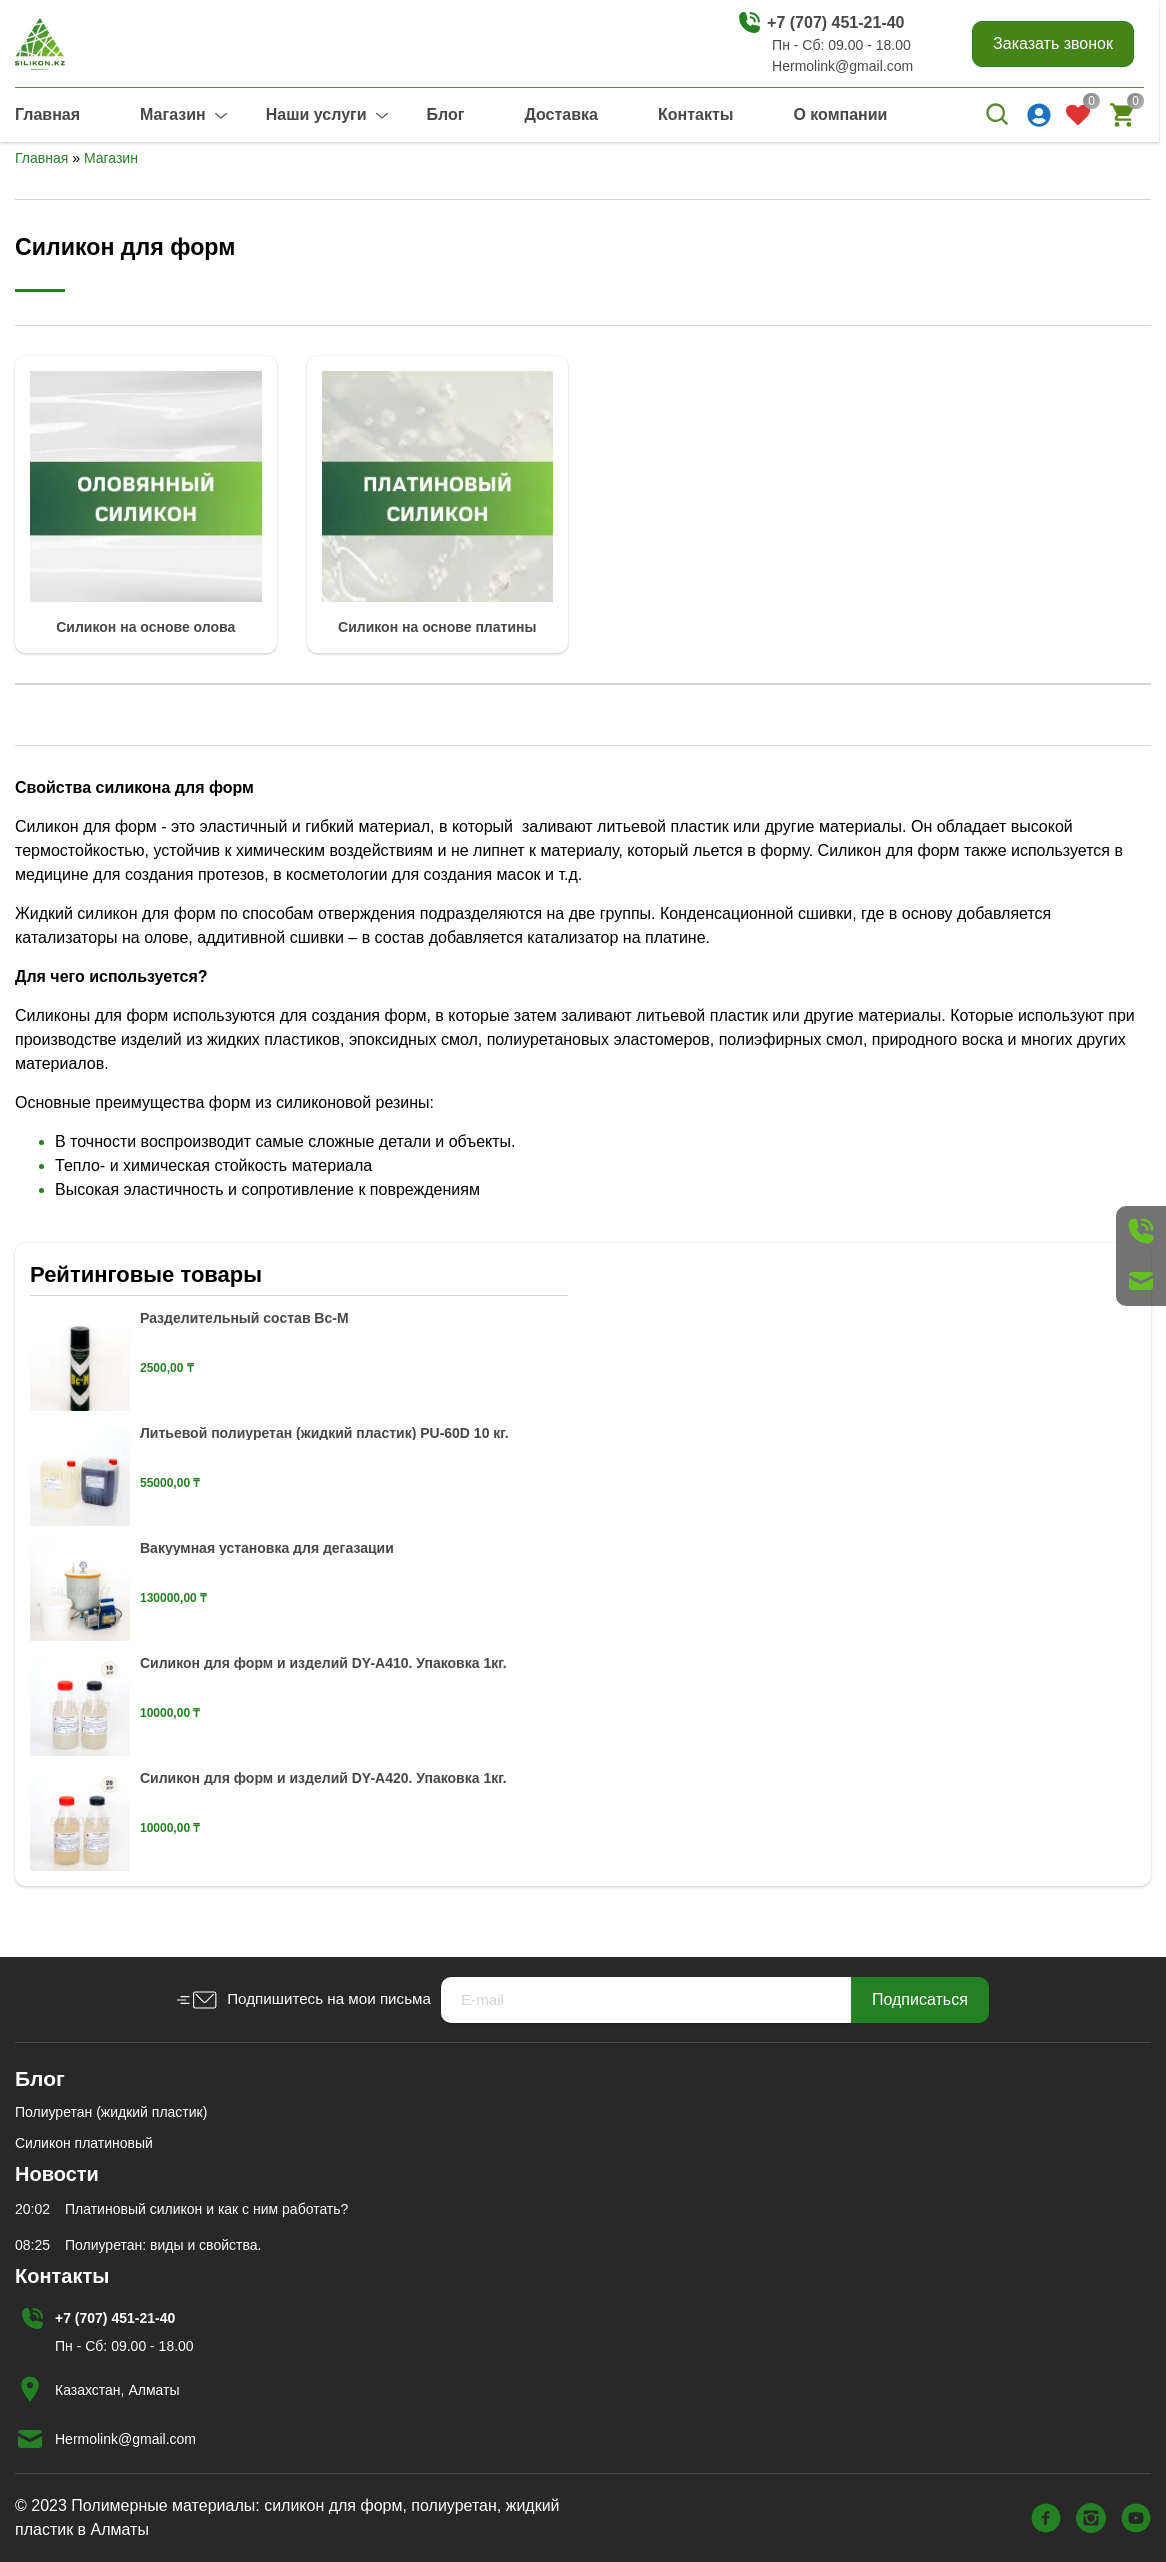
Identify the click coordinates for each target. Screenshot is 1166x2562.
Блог (446, 114)
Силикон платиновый (84, 2143)
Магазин (173, 114)
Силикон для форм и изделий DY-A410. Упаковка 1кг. (323, 1663)
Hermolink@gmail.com (842, 66)
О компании (840, 114)
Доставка (561, 114)
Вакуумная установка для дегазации (267, 1548)
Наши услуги (316, 114)
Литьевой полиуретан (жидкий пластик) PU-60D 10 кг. (324, 1433)
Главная (47, 114)
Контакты (695, 114)
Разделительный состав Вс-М (244, 1318)
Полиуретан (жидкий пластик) (111, 2112)
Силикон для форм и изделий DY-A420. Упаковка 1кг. (323, 1778)
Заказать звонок (1053, 43)
